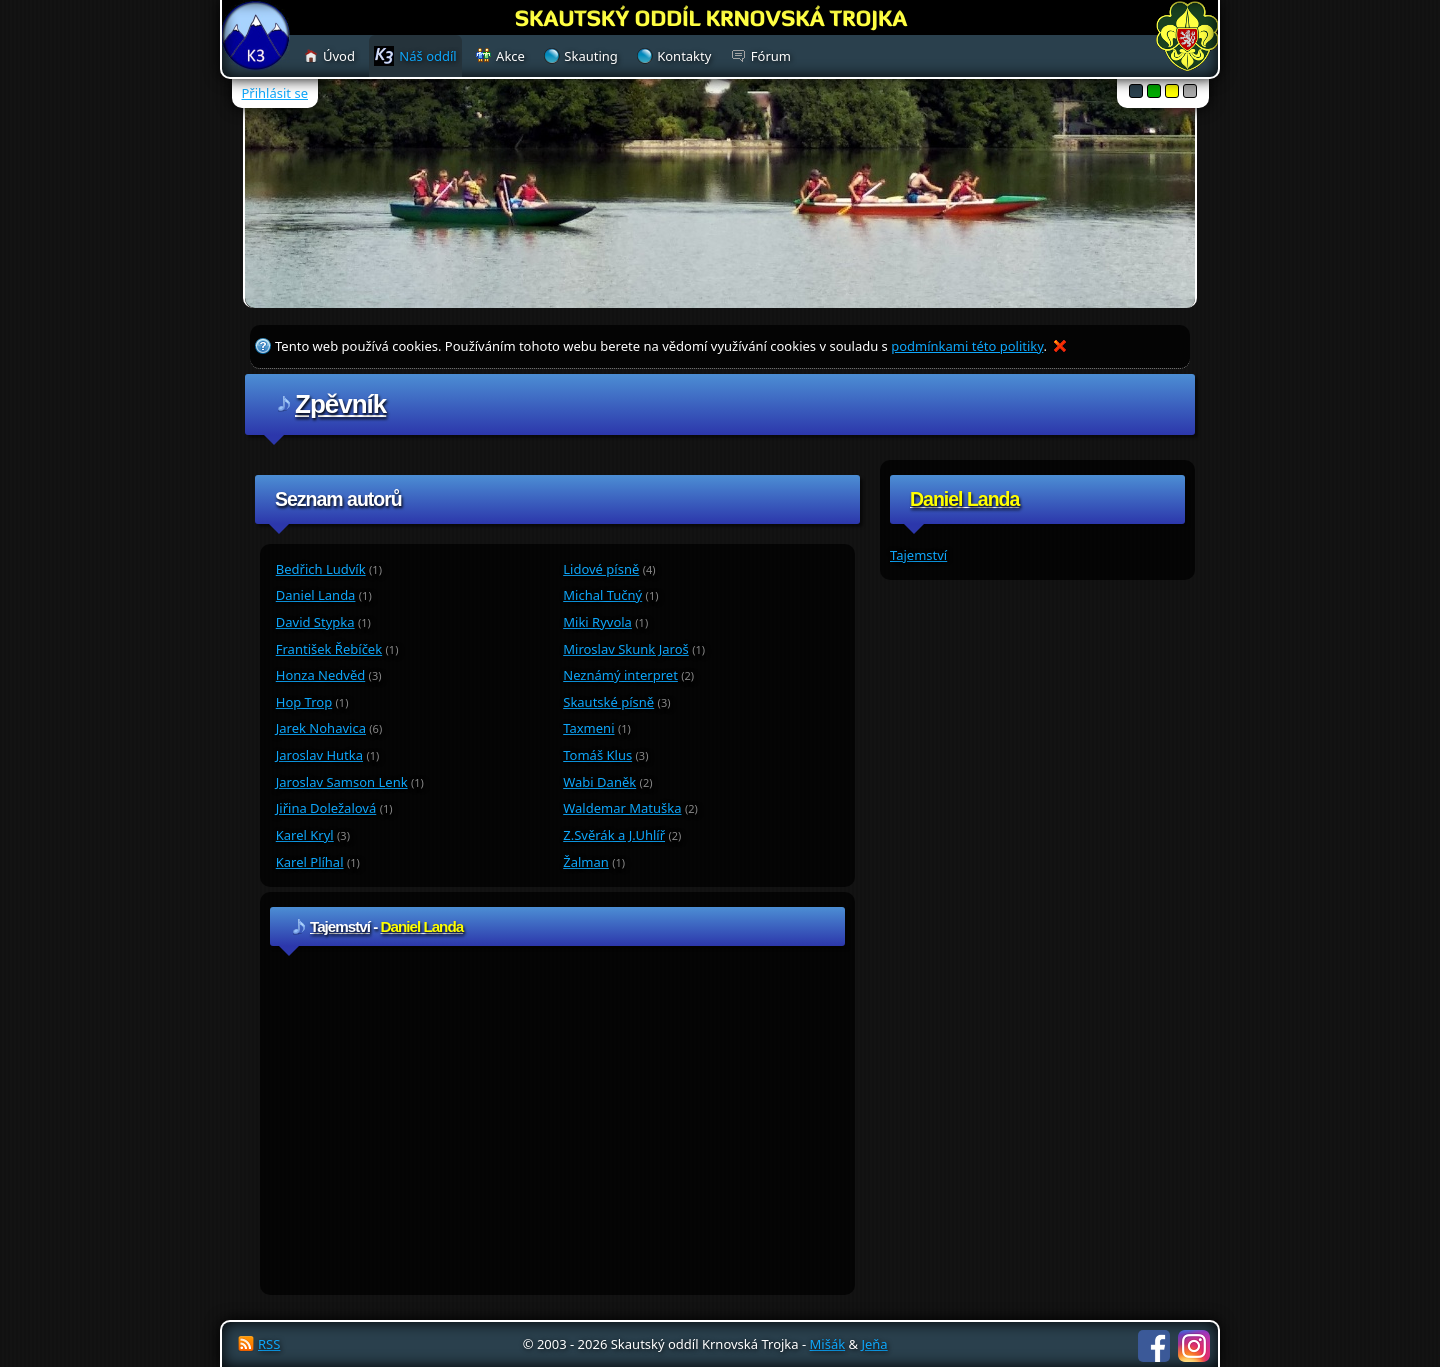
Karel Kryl (305, 835)
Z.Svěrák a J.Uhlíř (614, 835)
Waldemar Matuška (622, 808)
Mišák (828, 1344)
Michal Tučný (602, 595)
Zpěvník (340, 404)
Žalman (586, 862)
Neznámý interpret (620, 675)
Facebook (1154, 1346)
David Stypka (315, 622)
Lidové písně (601, 569)
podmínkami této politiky (967, 346)
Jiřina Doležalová (326, 808)
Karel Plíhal (310, 862)
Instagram (1194, 1346)
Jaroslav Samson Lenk (342, 782)
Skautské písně (608, 702)
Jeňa (874, 1344)
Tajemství (918, 555)
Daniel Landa (316, 595)
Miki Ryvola (597, 622)
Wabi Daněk (599, 782)
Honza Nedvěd (320, 675)
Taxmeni (588, 728)
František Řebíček (329, 649)
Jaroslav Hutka (319, 755)
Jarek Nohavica (321, 728)
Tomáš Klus (597, 755)
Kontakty (684, 56)
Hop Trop (304, 702)
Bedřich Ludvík (321, 569)
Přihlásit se (275, 93)
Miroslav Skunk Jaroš (626, 649)
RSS (269, 1344)
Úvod (339, 56)
